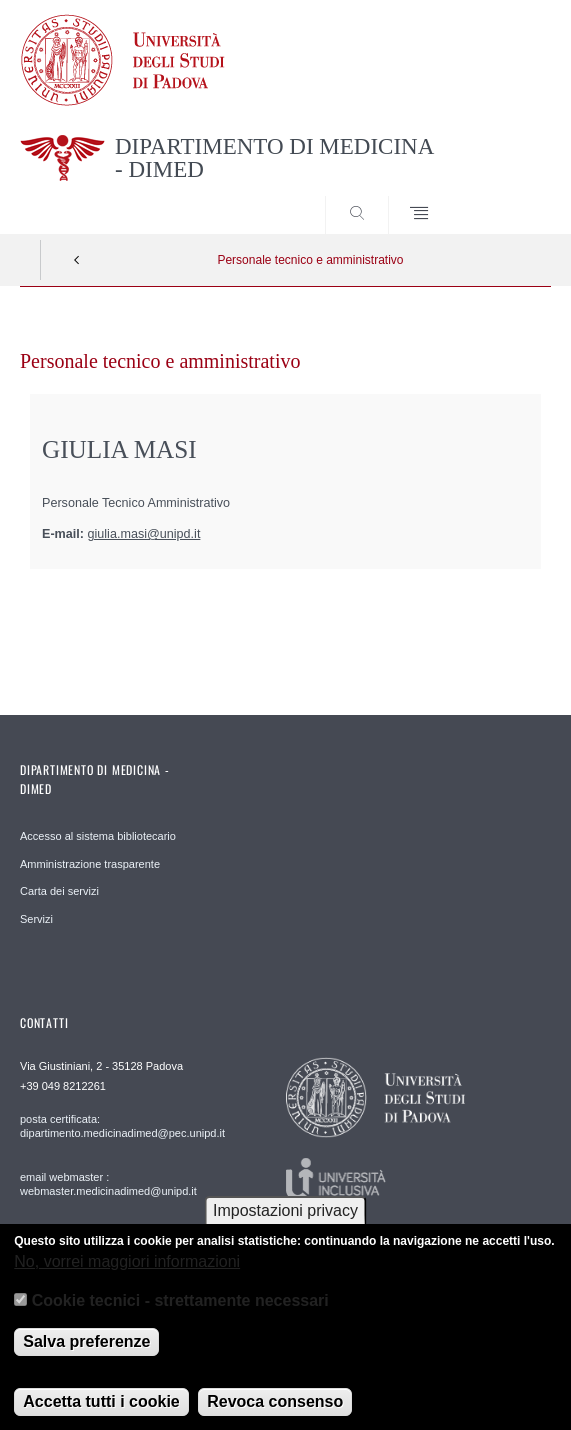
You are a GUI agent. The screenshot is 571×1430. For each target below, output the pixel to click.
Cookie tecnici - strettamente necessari (180, 1311)
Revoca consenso (275, 1412)
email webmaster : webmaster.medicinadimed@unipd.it (108, 1184)
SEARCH (508, 196)
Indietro (77, 260)
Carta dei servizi (59, 891)
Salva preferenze (86, 1352)
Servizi (36, 919)
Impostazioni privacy (285, 1221)
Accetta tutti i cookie (101, 1412)
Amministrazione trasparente (90, 864)
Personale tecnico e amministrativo (310, 260)
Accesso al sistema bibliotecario (98, 836)
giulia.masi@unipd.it (144, 534)
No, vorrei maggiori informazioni (127, 1272)
